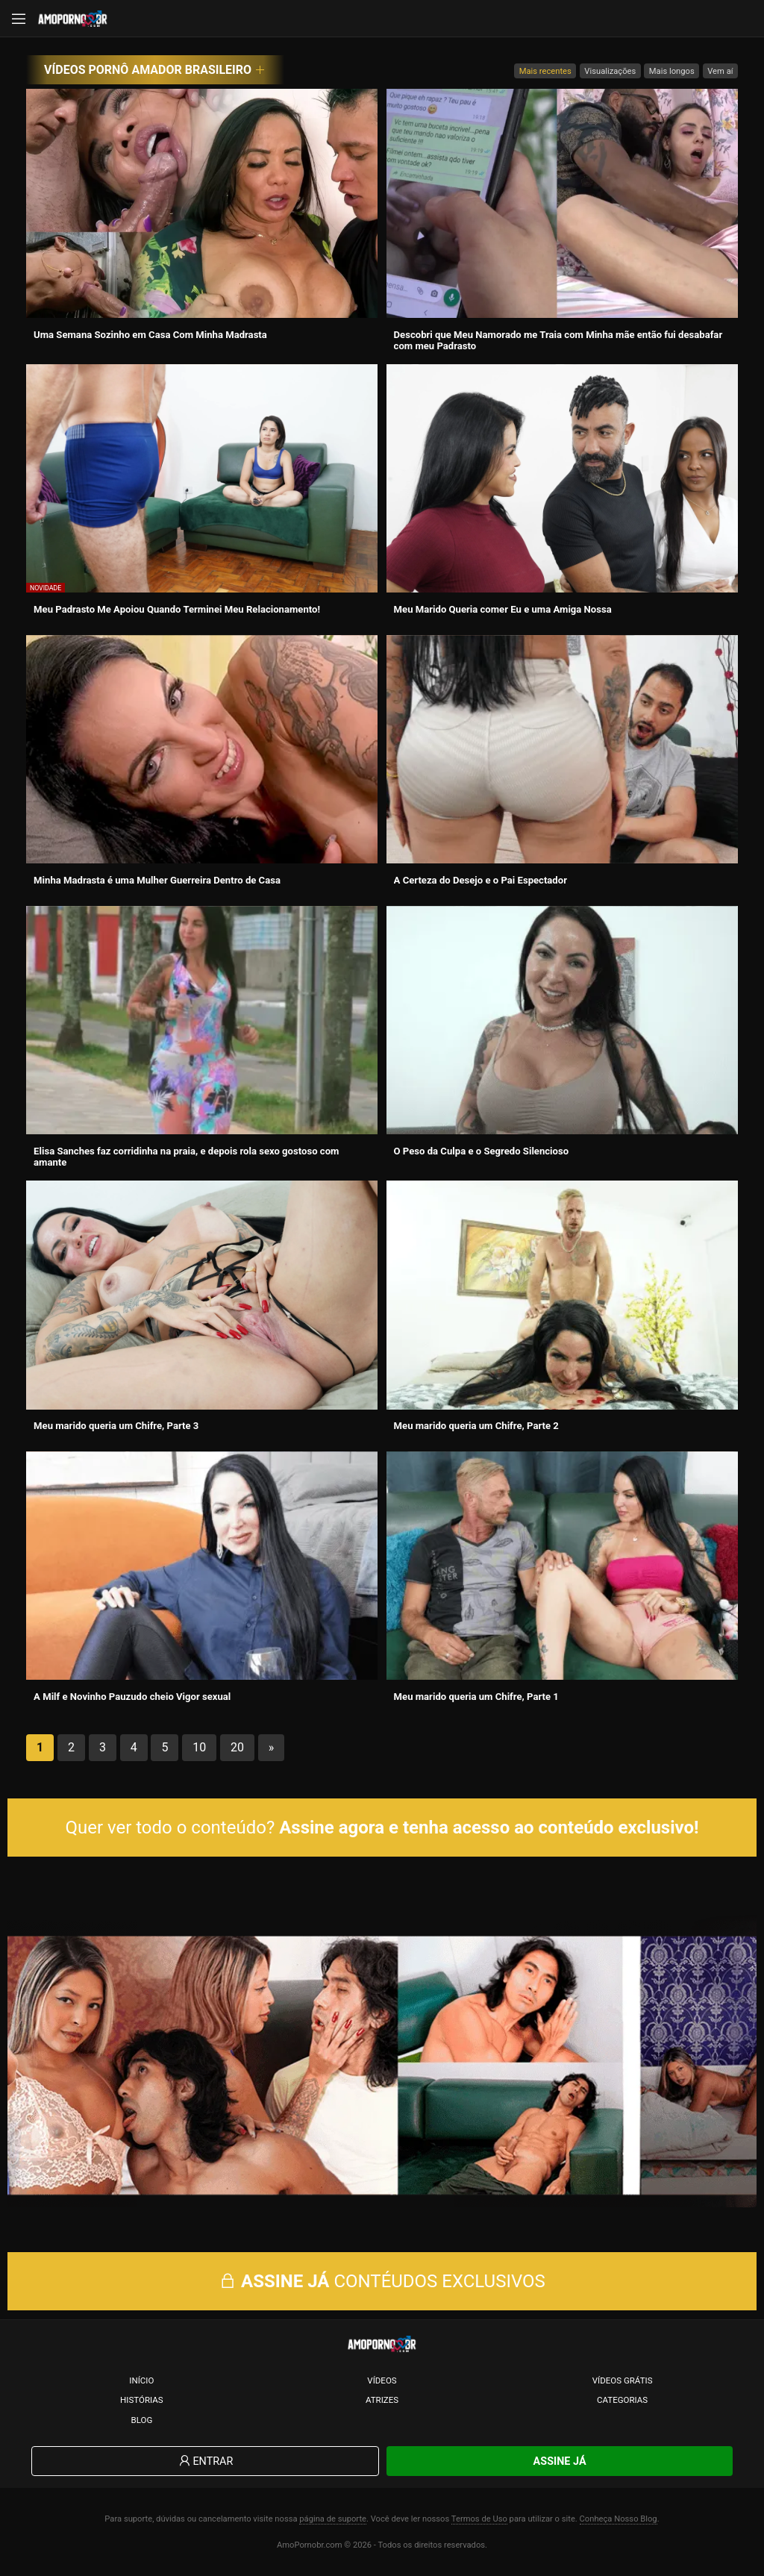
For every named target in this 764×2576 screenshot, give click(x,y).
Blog (141, 2420)
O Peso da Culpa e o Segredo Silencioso (481, 1151)
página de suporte (332, 2519)
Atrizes (382, 2400)
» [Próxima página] (272, 1747)
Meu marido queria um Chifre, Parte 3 (116, 1425)
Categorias (622, 2400)
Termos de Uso (479, 2519)
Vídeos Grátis (622, 2380)
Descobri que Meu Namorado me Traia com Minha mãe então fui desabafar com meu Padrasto (558, 340)
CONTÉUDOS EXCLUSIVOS (382, 2281)
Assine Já (559, 2461)
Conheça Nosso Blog (618, 2519)
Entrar (205, 2461)
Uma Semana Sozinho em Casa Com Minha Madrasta (150, 334)
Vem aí (720, 71)
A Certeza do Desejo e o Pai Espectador (480, 880)
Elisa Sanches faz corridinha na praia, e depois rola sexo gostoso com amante (186, 1156)
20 (237, 1747)
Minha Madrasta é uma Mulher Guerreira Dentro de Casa (157, 880)
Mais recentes (545, 71)
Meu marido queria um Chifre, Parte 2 (476, 1425)
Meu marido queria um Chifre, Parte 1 (476, 1696)
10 (199, 1747)
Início (141, 2380)
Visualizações (610, 71)
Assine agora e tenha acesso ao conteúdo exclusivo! (488, 1827)
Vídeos (381, 2380)
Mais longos (672, 71)
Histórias (141, 2400)
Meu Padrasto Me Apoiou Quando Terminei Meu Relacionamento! (177, 609)
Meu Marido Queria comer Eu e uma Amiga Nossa (503, 609)
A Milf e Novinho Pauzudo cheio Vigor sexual (132, 1696)
